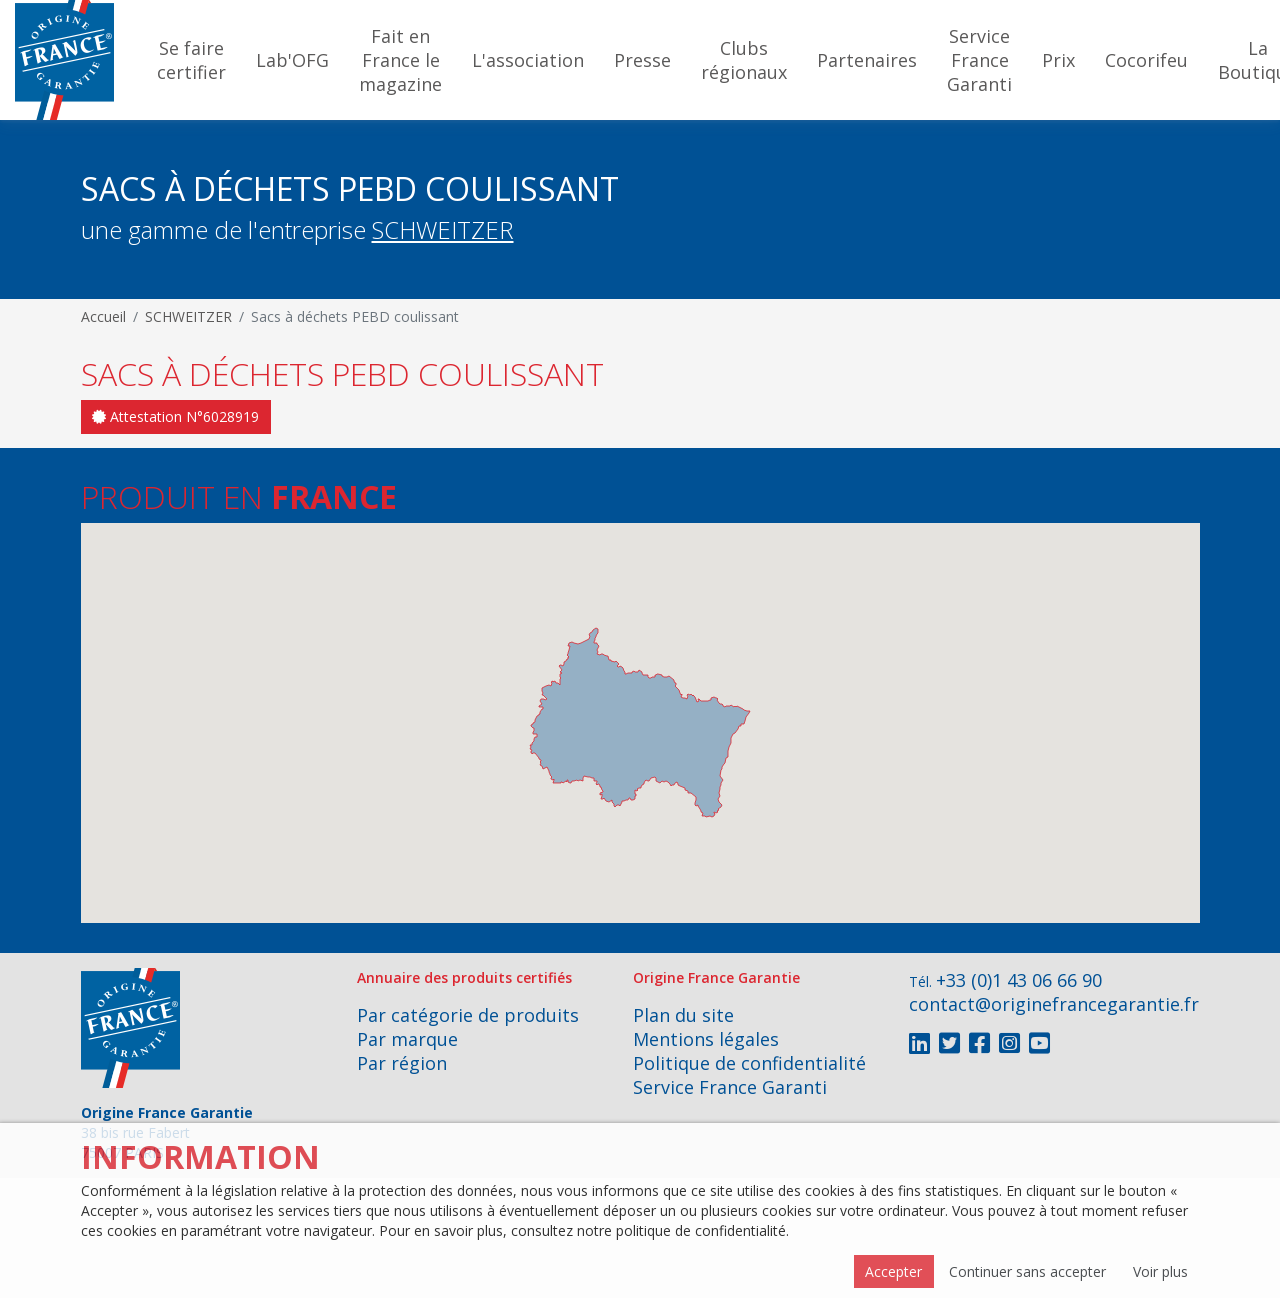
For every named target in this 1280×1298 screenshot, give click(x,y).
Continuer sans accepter (1027, 1271)
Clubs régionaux (744, 60)
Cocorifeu (1146, 60)
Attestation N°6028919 (175, 416)
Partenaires (867, 60)
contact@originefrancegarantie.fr (1054, 1004)
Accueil (103, 316)
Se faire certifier (191, 60)
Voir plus (1160, 1271)
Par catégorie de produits (468, 1015)
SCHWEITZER (443, 229)
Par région (402, 1063)
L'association (528, 60)
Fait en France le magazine (400, 60)
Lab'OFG (292, 60)
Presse (642, 60)
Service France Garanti (979, 60)
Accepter (893, 1271)
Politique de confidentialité (749, 1063)
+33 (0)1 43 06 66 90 (1019, 980)
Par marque (407, 1039)
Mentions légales (706, 1039)
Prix (1058, 60)
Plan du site (683, 1015)
